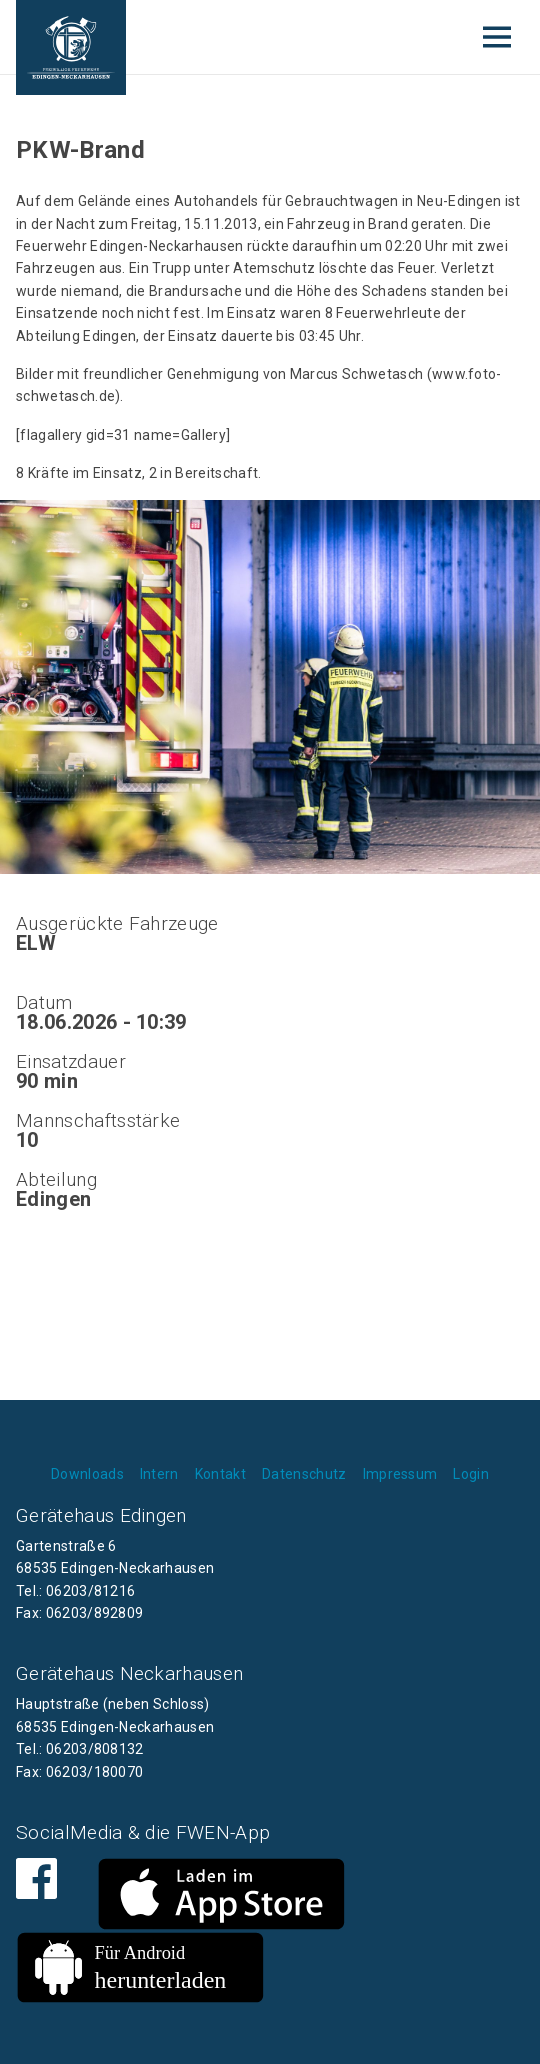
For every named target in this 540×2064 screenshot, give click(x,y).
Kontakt (220, 1474)
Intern (159, 1474)
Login (471, 1474)
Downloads (87, 1474)
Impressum (400, 1474)
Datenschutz (304, 1474)
